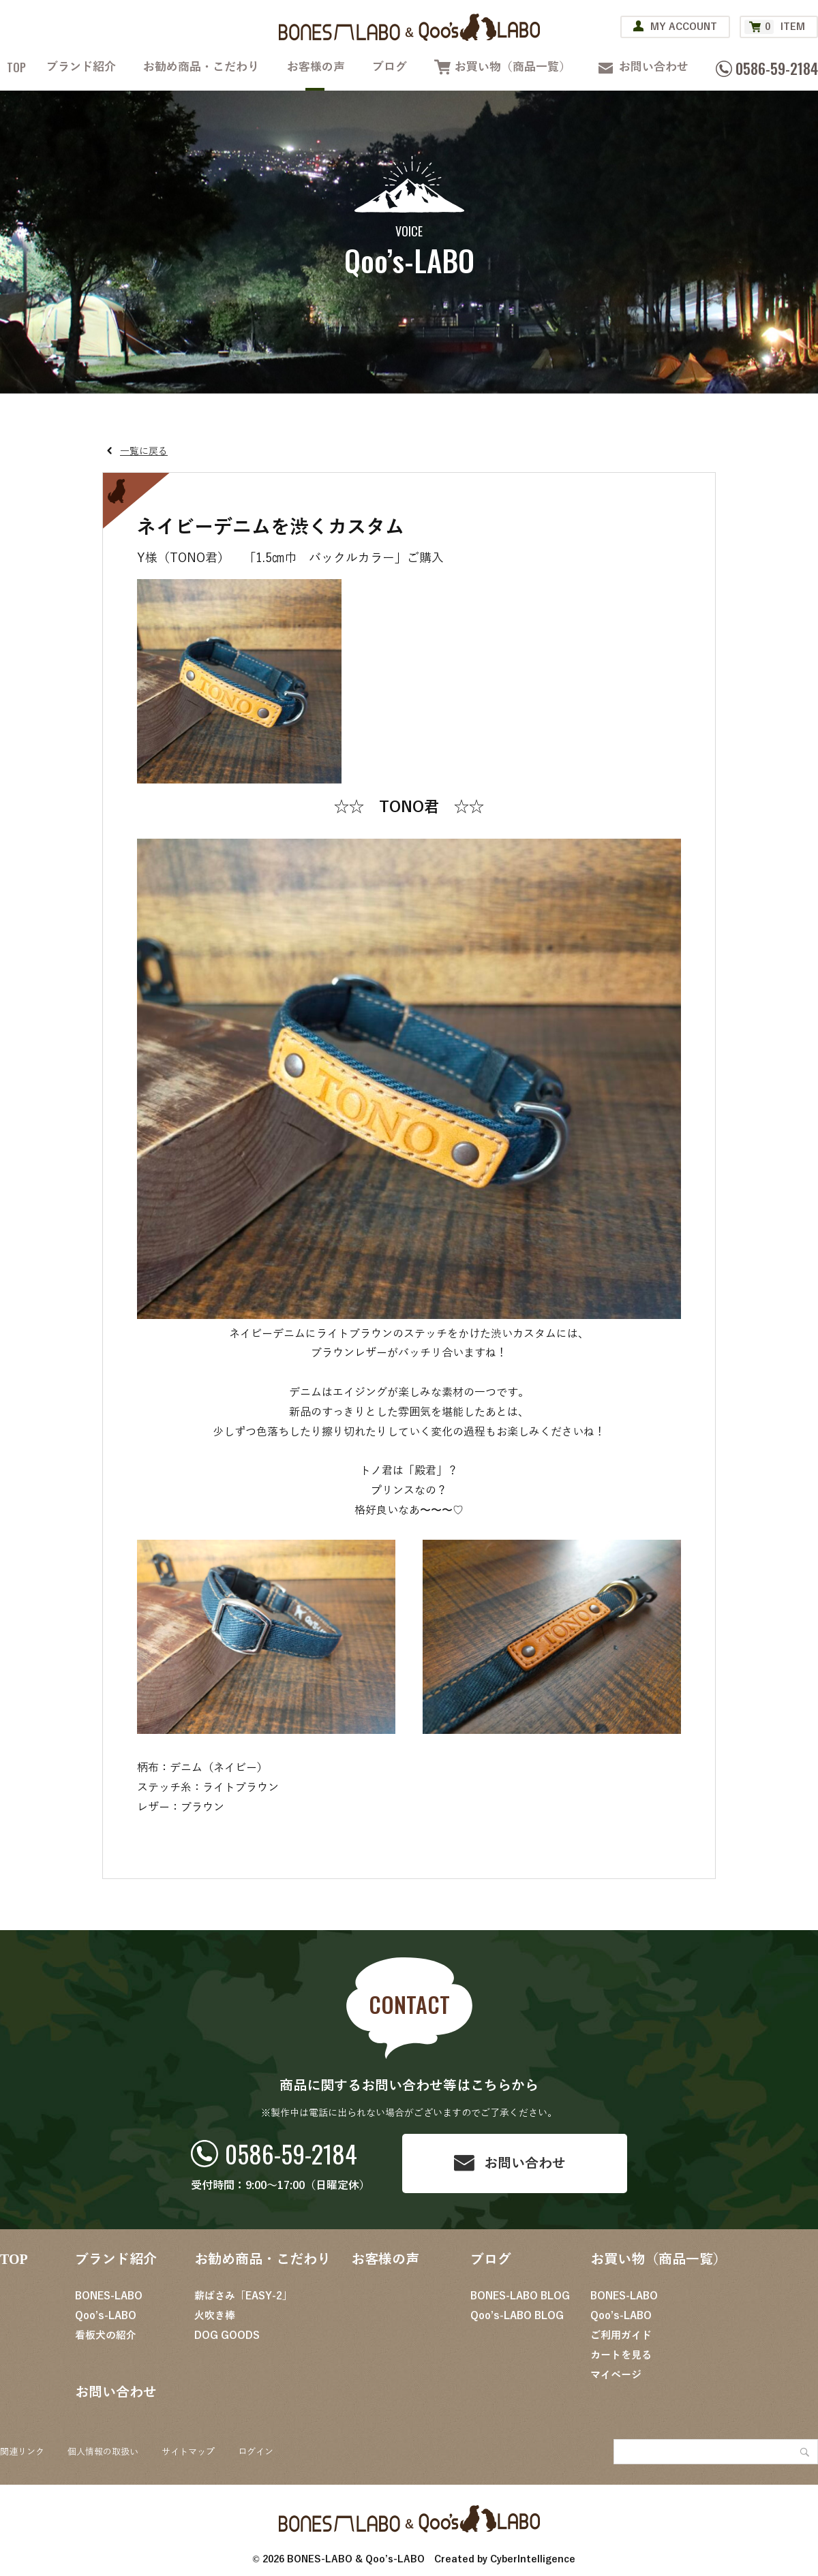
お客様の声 (316, 67)
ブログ (389, 67)
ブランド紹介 (81, 67)
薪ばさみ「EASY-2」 (243, 2296)
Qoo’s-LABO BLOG (517, 2315)
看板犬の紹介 (105, 2335)
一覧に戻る (144, 451)
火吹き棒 (214, 2315)
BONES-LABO (108, 2296)
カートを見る (621, 2355)
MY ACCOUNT (683, 27)
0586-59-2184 (291, 2153)
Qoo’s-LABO (105, 2315)
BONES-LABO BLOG (520, 2296)
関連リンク (22, 2452)
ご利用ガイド (621, 2335)
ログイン (255, 2452)
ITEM (774, 27)
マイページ (615, 2375)
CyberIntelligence (532, 2559)
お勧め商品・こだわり (201, 67)
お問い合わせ (653, 67)
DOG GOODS (227, 2335)
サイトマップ (188, 2452)
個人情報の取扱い (102, 2452)
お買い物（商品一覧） (513, 67)
